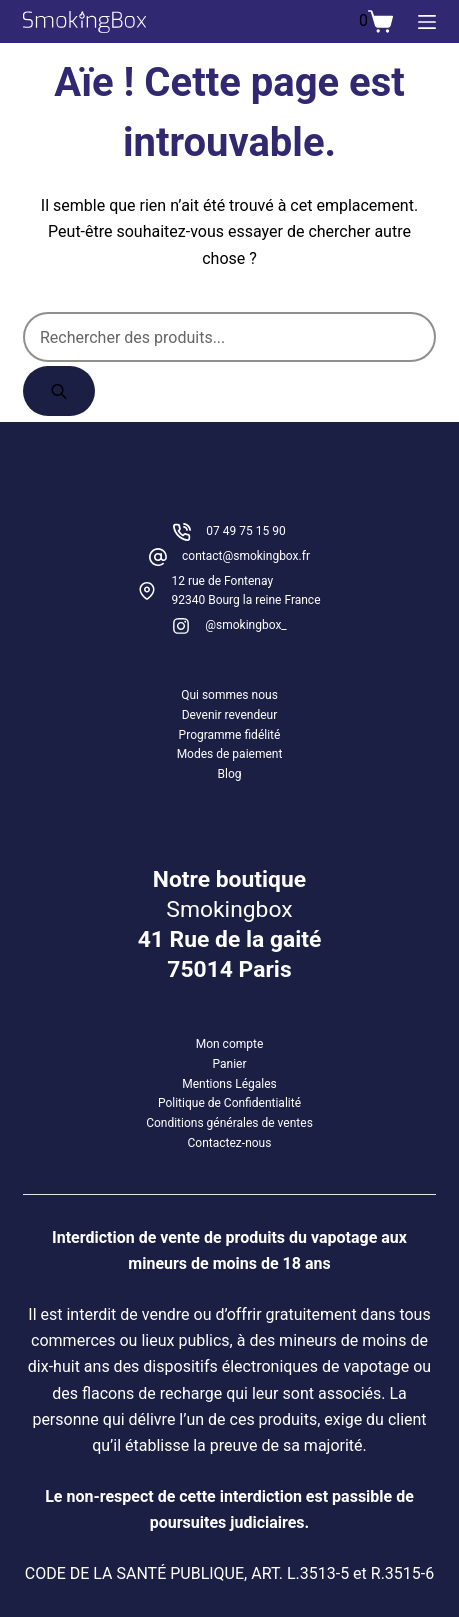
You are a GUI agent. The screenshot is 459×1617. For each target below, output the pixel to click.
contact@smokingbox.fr (246, 556)
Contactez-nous (230, 1143)
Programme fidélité (230, 735)
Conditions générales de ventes (229, 1123)
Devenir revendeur (230, 715)
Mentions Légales (229, 1084)
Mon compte (230, 1044)
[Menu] (427, 22)
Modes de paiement (230, 754)
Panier (229, 1064)
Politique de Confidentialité (229, 1103)
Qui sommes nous (229, 695)
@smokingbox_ (246, 625)
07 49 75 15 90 (245, 531)
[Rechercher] (59, 391)
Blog (230, 774)
